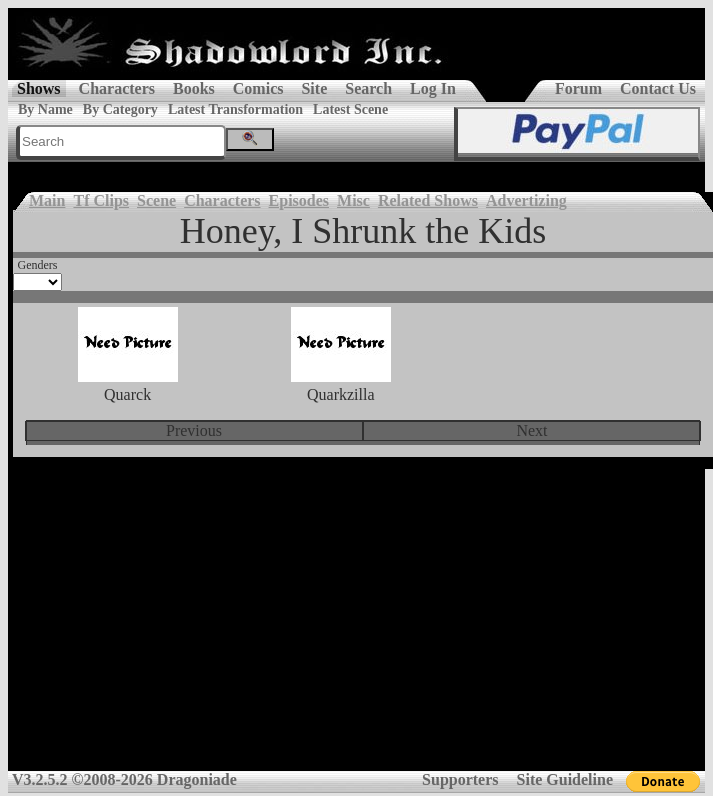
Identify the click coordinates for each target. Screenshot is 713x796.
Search (368, 88)
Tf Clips (101, 200)
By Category (120, 109)
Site (314, 88)
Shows (39, 88)
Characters (117, 88)
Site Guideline (565, 779)
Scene (156, 200)
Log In (433, 88)
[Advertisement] (356, 627)
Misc (353, 200)
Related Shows (428, 200)
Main (47, 200)
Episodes (299, 200)
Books (194, 88)
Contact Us (658, 88)
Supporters (460, 779)
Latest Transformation (235, 109)
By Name (45, 109)
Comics (258, 88)
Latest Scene (350, 109)
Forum (578, 88)
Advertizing (526, 200)
